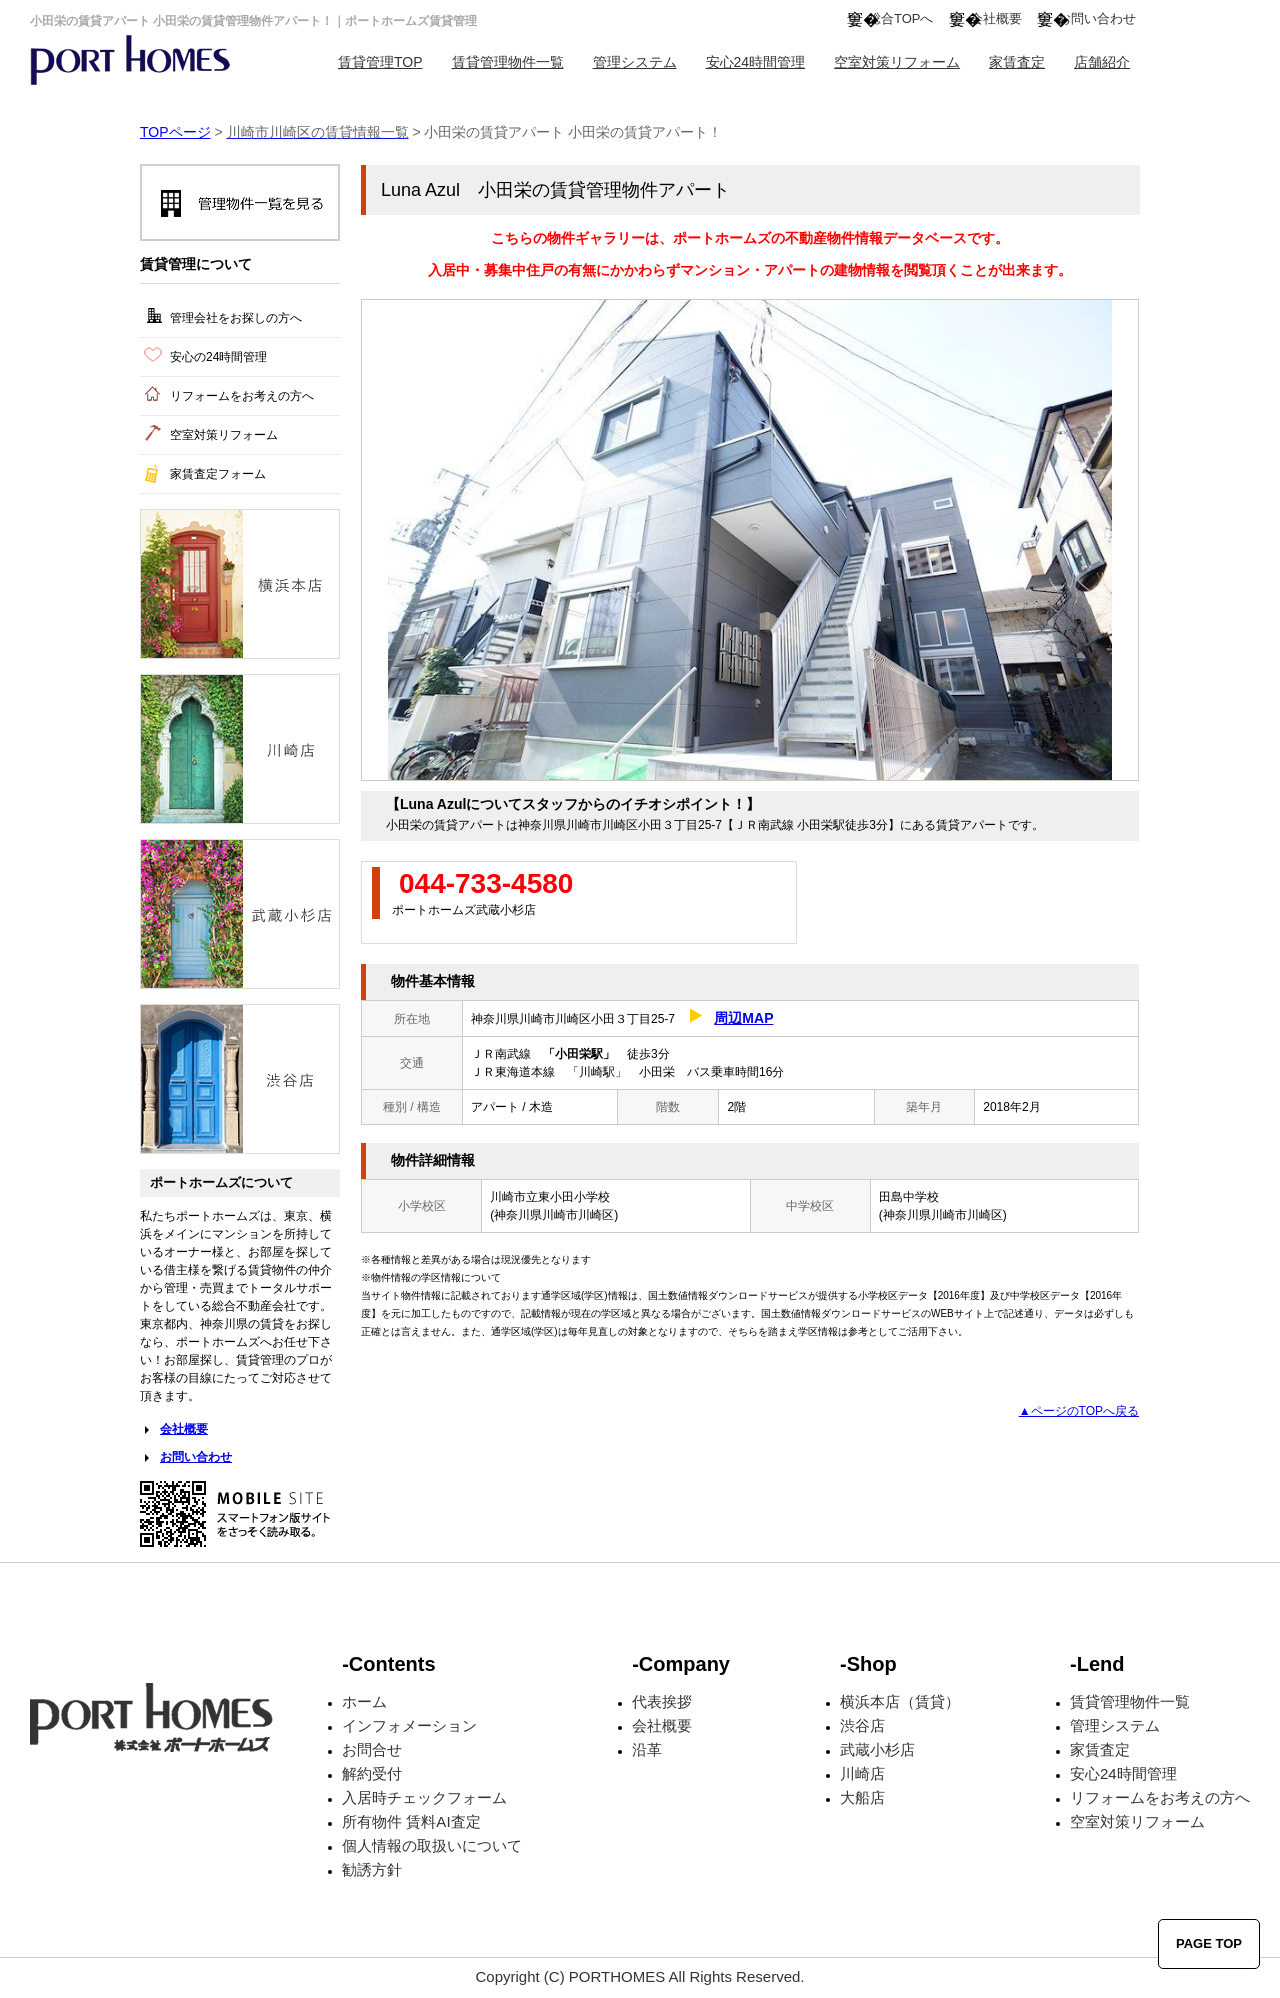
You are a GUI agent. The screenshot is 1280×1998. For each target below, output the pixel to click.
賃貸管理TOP (380, 62)
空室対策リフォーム (897, 62)
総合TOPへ (901, 18)
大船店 (862, 1797)
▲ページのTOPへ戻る (1079, 1411)
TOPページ (175, 132)
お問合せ (372, 1749)
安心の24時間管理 (218, 357)
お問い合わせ (1097, 18)
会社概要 (996, 18)
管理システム (635, 62)
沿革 (647, 1749)
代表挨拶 (662, 1701)
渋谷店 (862, 1725)
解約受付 (372, 1773)
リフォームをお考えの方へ (242, 396)
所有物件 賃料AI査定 (411, 1821)
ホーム (364, 1701)
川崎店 (862, 1773)
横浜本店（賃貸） (900, 1701)
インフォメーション (409, 1725)
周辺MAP (743, 1018)
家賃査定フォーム (218, 474)
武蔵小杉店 (877, 1749)
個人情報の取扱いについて (432, 1845)
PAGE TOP (1209, 1943)
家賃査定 (1017, 62)
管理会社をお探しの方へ (236, 318)
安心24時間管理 (756, 62)
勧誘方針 (372, 1869)
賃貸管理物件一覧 (508, 62)
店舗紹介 (1102, 62)
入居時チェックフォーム (424, 1797)
